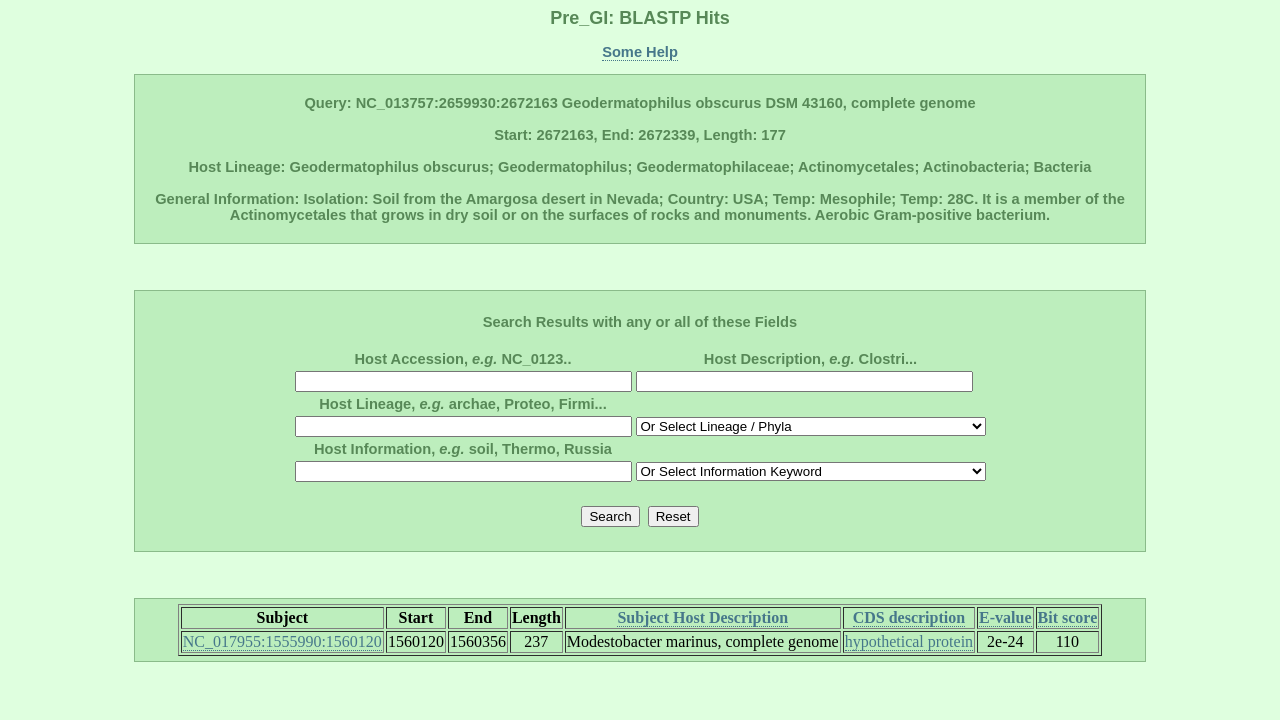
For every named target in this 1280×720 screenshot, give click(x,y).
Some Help (640, 52)
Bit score (1068, 617)
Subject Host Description (702, 617)
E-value (1005, 617)
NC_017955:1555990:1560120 (282, 641)
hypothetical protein (909, 641)
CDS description (909, 617)
